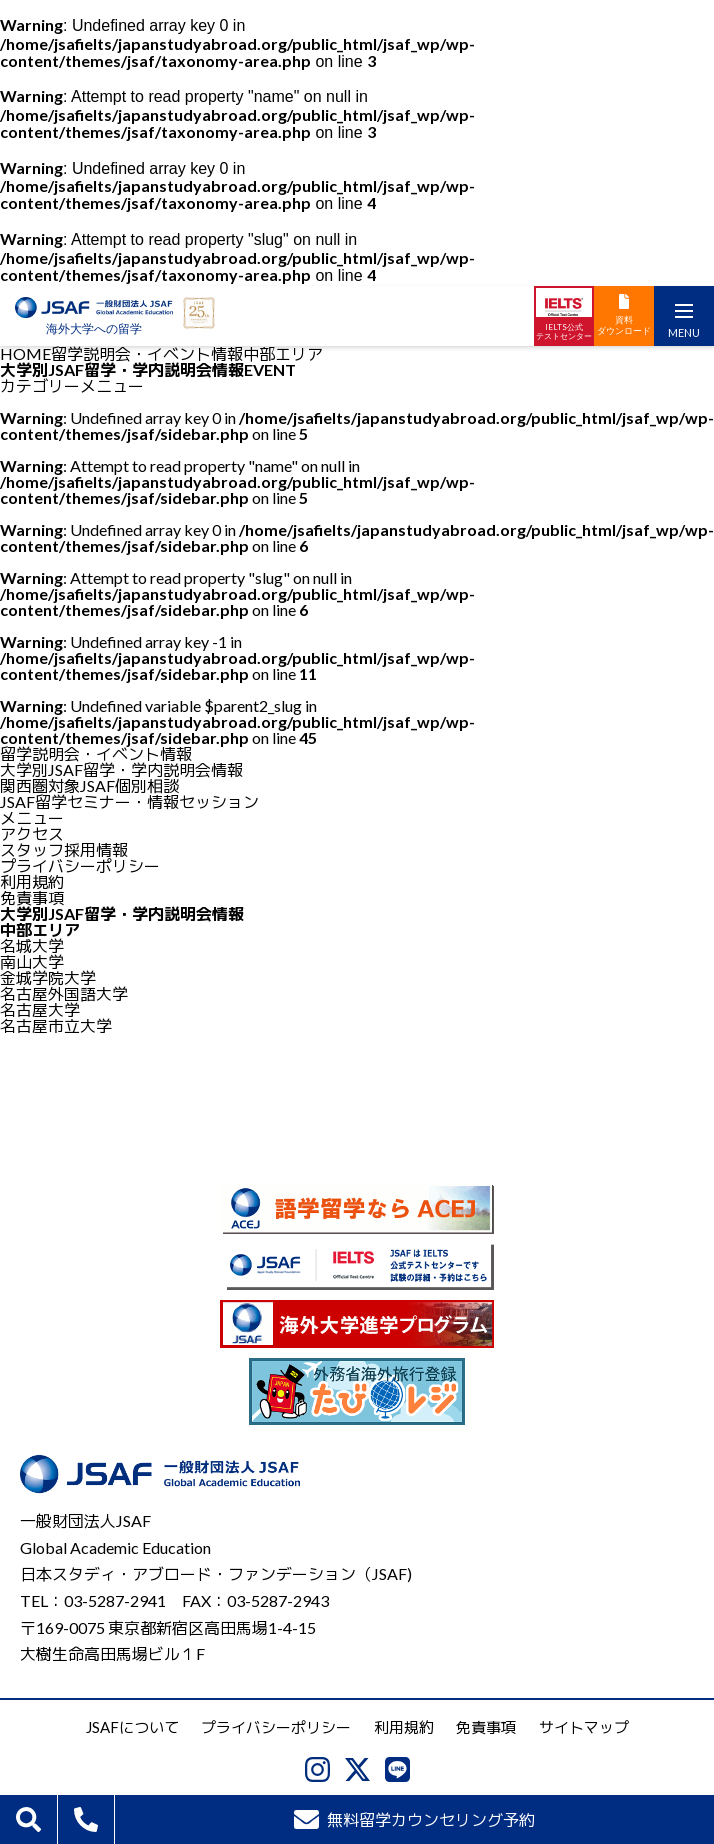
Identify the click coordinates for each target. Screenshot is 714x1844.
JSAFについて (132, 1727)
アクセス (32, 833)
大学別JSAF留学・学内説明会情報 (121, 769)
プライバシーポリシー (80, 865)
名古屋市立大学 (56, 1025)
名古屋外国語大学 (64, 993)
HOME (25, 353)
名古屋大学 (40, 1009)
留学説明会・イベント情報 (147, 353)
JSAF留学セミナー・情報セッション (129, 801)
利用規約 (32, 881)
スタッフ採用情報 (64, 849)
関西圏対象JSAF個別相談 (89, 785)
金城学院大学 (48, 977)
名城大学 (32, 945)
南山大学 (32, 961)
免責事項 (32, 897)
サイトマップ (584, 1727)
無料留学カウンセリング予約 (414, 1819)
